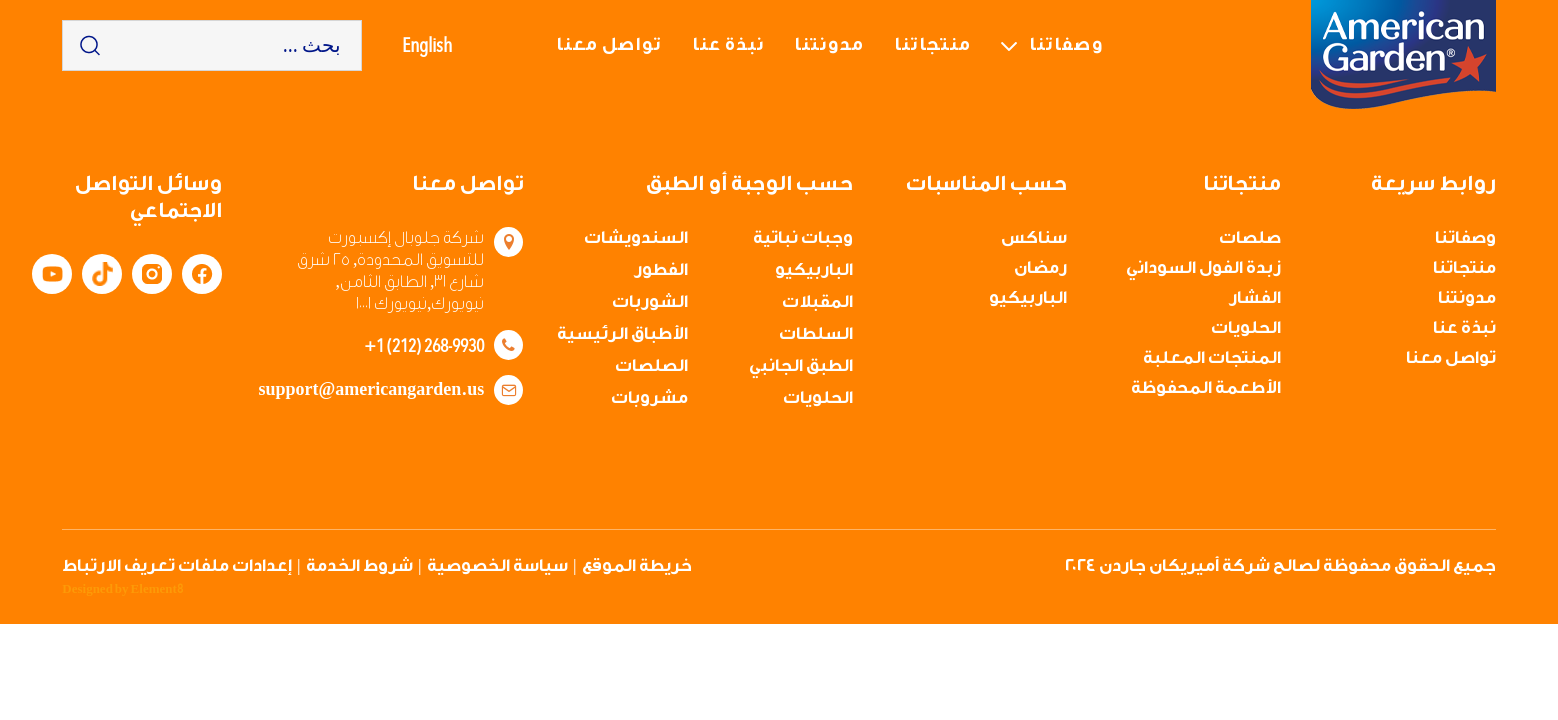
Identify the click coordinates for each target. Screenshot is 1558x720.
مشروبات (649, 397)
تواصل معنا (609, 44)
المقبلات (817, 301)
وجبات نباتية (803, 237)
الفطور (661, 269)
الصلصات (651, 365)
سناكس (1034, 237)
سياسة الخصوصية (497, 565)
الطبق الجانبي (801, 365)
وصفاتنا (1066, 44)
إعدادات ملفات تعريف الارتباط (177, 565)
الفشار (1255, 297)
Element (157, 589)
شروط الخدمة (359, 565)
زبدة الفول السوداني (1203, 267)
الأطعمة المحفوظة (1206, 387)
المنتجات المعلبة (1212, 357)
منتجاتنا (932, 44)
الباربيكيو (1028, 297)
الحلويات (1246, 327)
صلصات (1250, 237)
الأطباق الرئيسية (622, 333)
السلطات (816, 333)
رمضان (1040, 267)
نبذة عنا (728, 44)
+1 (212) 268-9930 (424, 345)
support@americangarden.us (371, 389)
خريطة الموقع (637, 565)
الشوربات (650, 301)
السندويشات (636, 237)
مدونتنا (829, 44)
